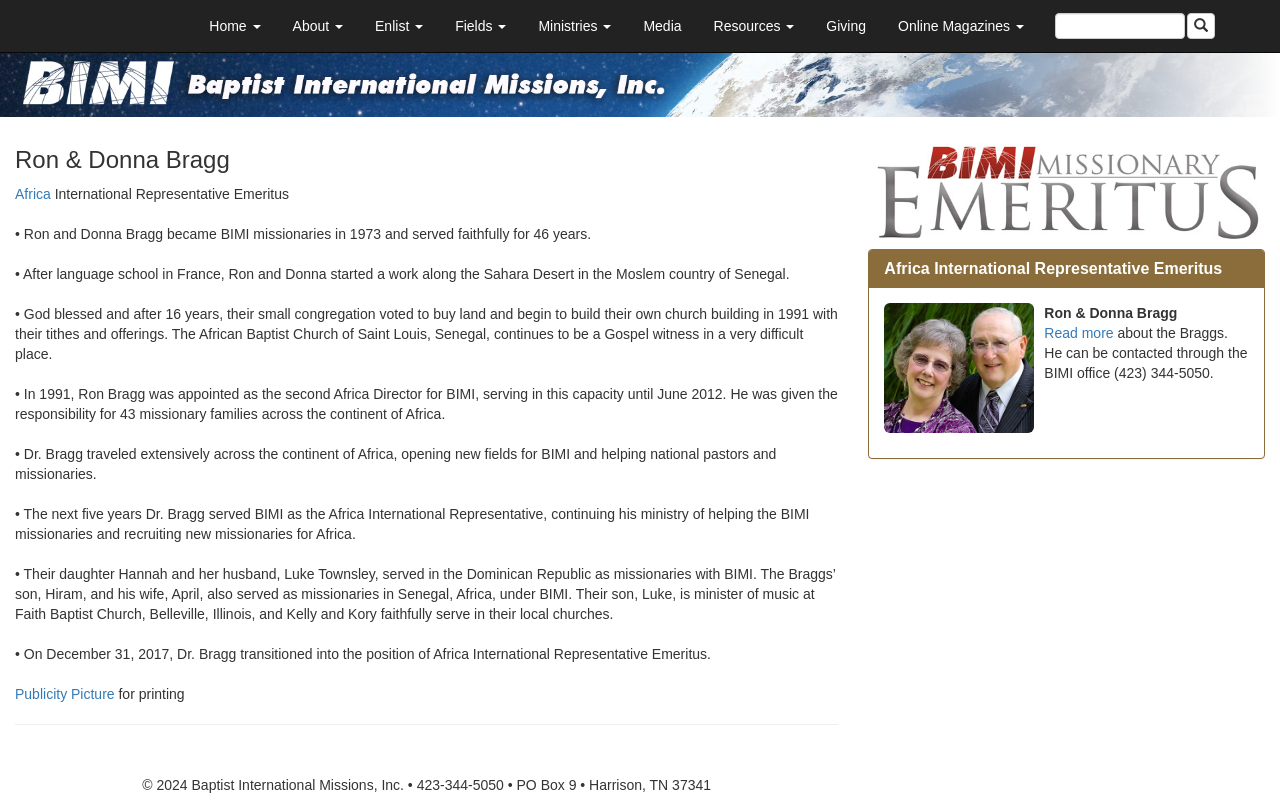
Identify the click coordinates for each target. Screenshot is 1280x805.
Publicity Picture (65, 694)
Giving (846, 26)
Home (234, 26)
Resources (754, 26)
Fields (480, 26)
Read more (1078, 333)
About (318, 26)
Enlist (399, 26)
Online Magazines (961, 26)
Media (662, 26)
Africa (33, 194)
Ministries (574, 26)
